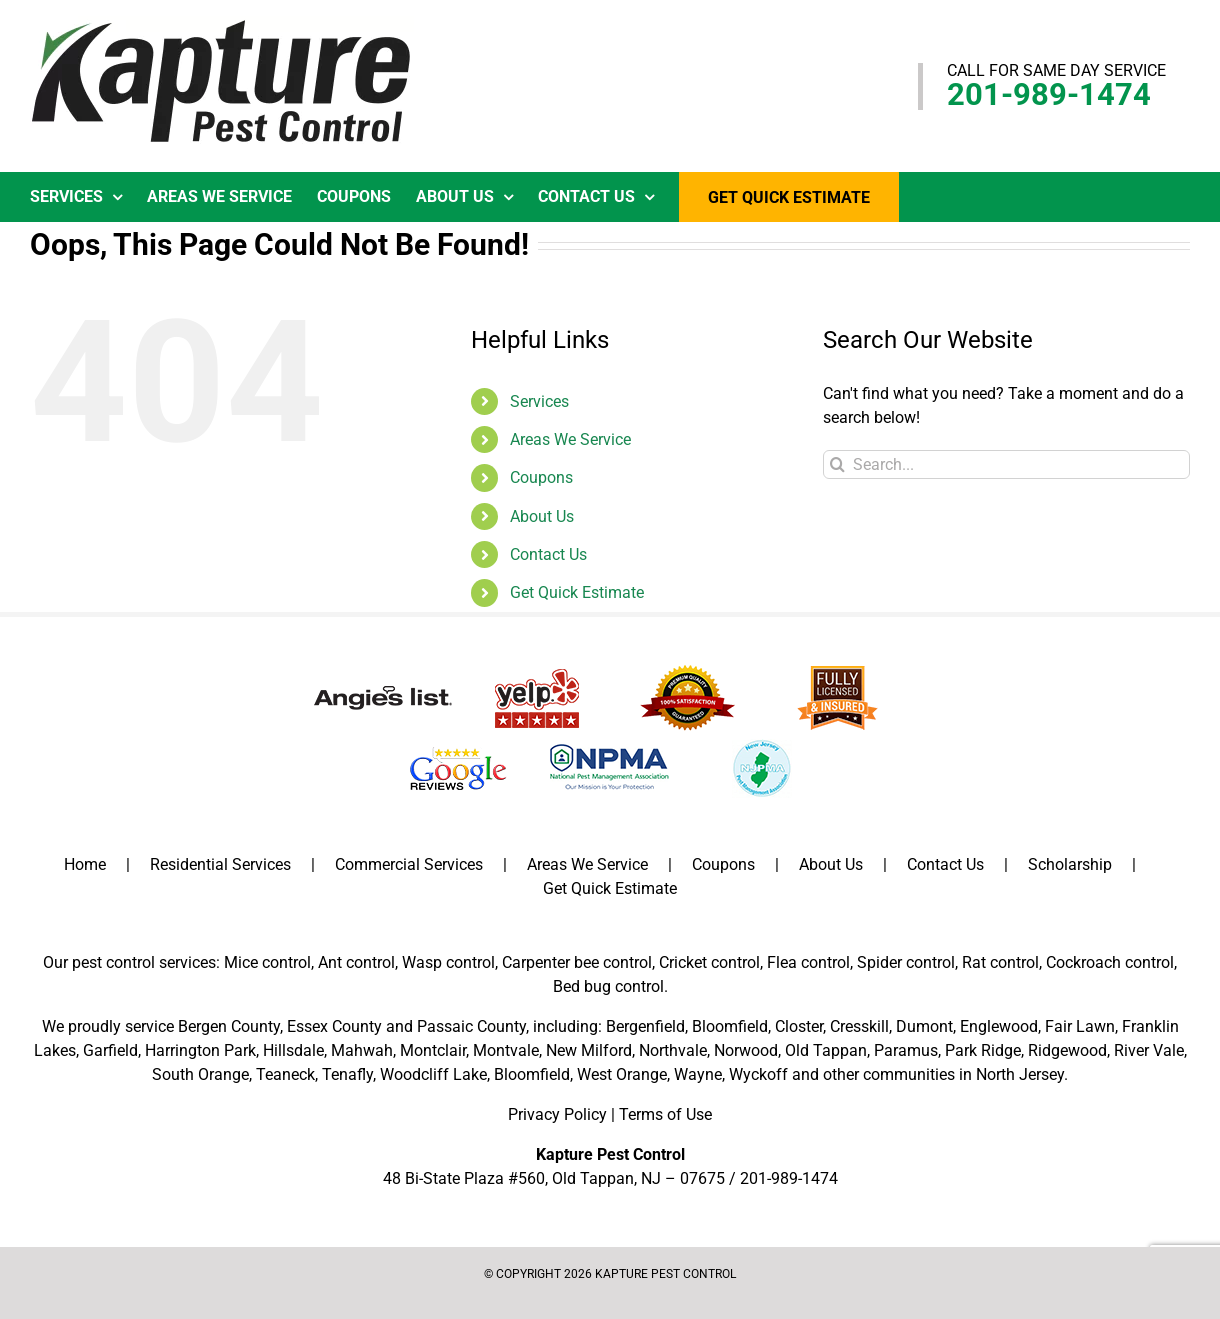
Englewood (999, 1026)
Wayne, (699, 1074)
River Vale (1149, 1050)
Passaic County (471, 1026)
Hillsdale (293, 1050)
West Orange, (623, 1074)
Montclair (433, 1050)
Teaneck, (287, 1074)
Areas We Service (570, 439)
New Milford (589, 1050)
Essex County (334, 1026)
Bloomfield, (533, 1074)
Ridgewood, (1069, 1050)
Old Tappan (826, 1050)
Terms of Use (665, 1114)
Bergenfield (645, 1026)
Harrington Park (200, 1050)
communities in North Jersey (963, 1074)
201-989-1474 (1049, 94)
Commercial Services (409, 864)
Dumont (924, 1026)
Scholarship (1070, 864)
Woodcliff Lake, (435, 1074)
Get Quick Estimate (577, 592)
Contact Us (548, 554)
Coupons (541, 477)
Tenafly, (349, 1074)
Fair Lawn (1080, 1026)
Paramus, (907, 1050)
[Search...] (1006, 464)
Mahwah (362, 1050)
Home (85, 864)
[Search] (837, 464)
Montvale (506, 1050)
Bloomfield (730, 1026)
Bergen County (229, 1026)
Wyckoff (758, 1074)
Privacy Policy (557, 1114)
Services (539, 401)
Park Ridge (983, 1050)
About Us (542, 516)
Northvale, (674, 1050)
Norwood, (747, 1050)
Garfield (110, 1050)
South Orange (200, 1074)
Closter (799, 1026)
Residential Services (220, 864)
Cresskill (859, 1026)
